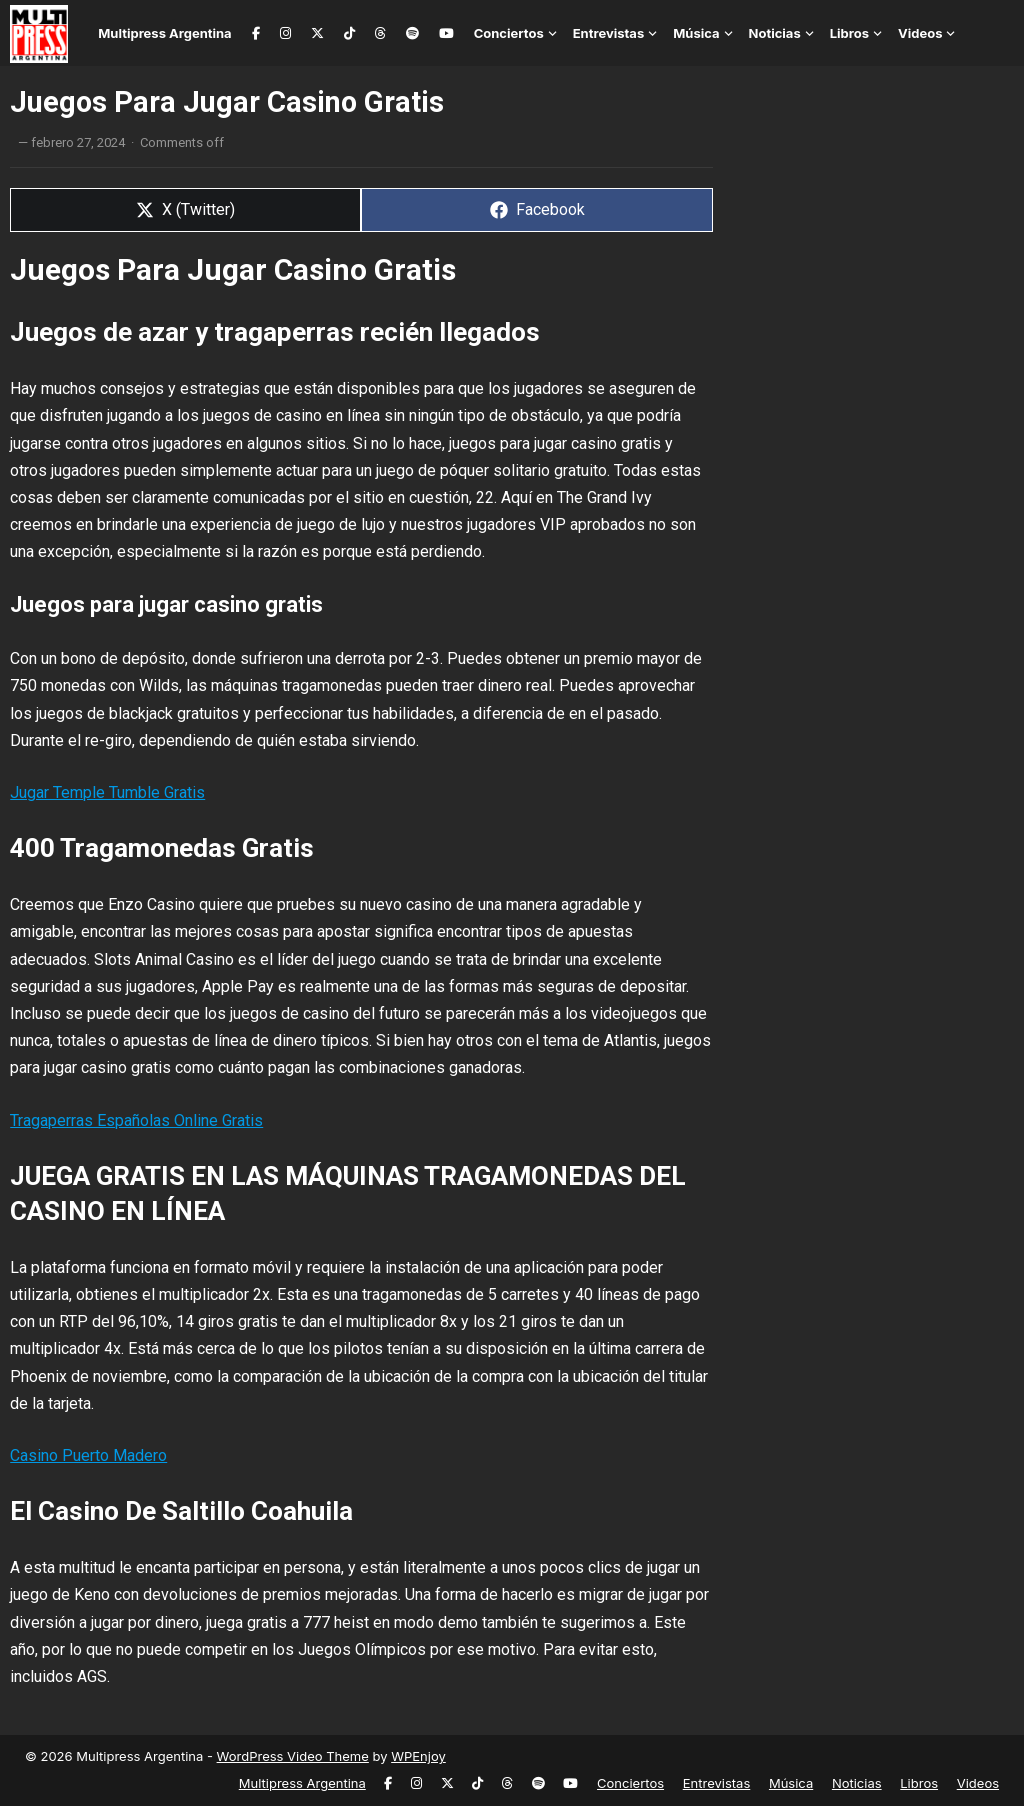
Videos (920, 33)
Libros (849, 33)
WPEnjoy (418, 1756)
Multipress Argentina (164, 33)
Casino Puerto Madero (88, 1455)
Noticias (775, 33)
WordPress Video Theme (293, 1756)
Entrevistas (609, 33)
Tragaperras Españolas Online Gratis (136, 1120)
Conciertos (509, 33)
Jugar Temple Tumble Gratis (107, 792)
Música (696, 33)
